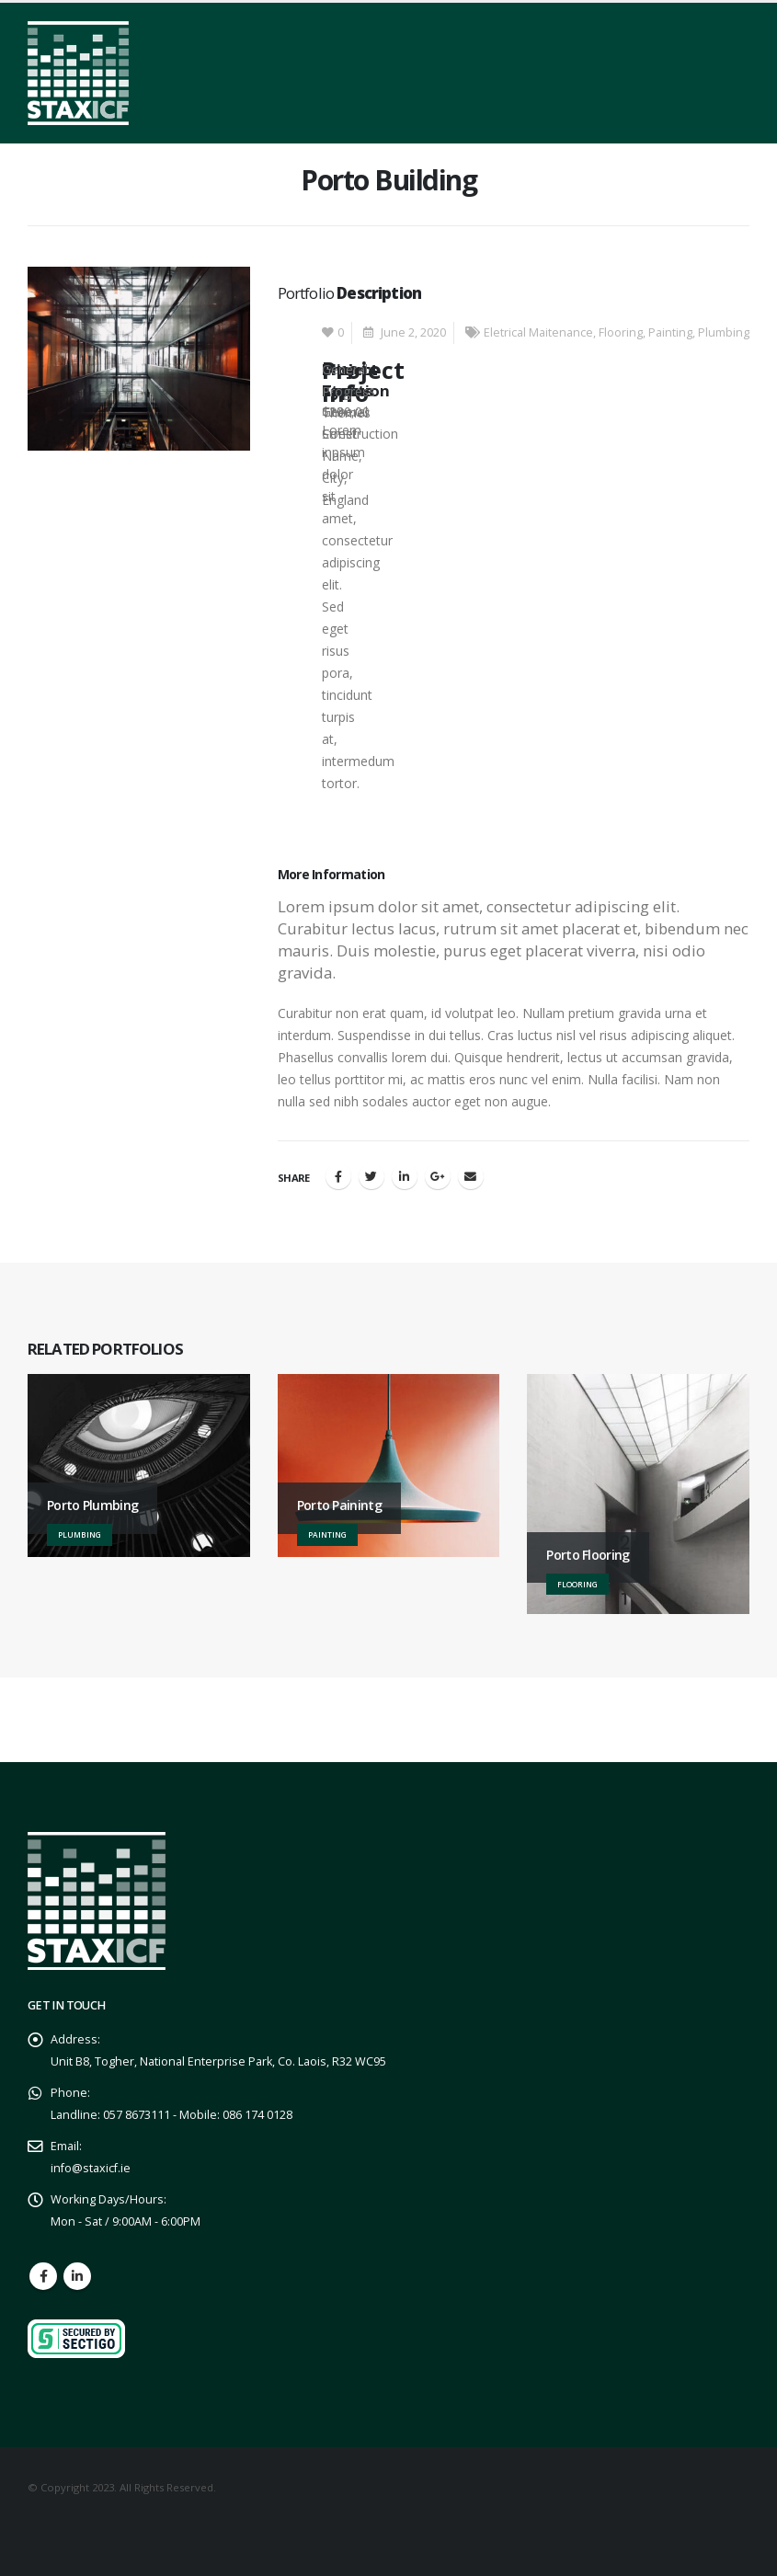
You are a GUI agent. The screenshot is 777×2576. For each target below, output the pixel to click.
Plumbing (723, 332)
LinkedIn (404, 1176)
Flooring (621, 332)
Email (471, 1176)
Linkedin (77, 2276)
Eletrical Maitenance (538, 332)
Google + (438, 1176)
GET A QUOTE (641, 1723)
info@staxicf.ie (91, 2168)
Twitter (371, 1176)
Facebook (338, 1176)
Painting (670, 332)
